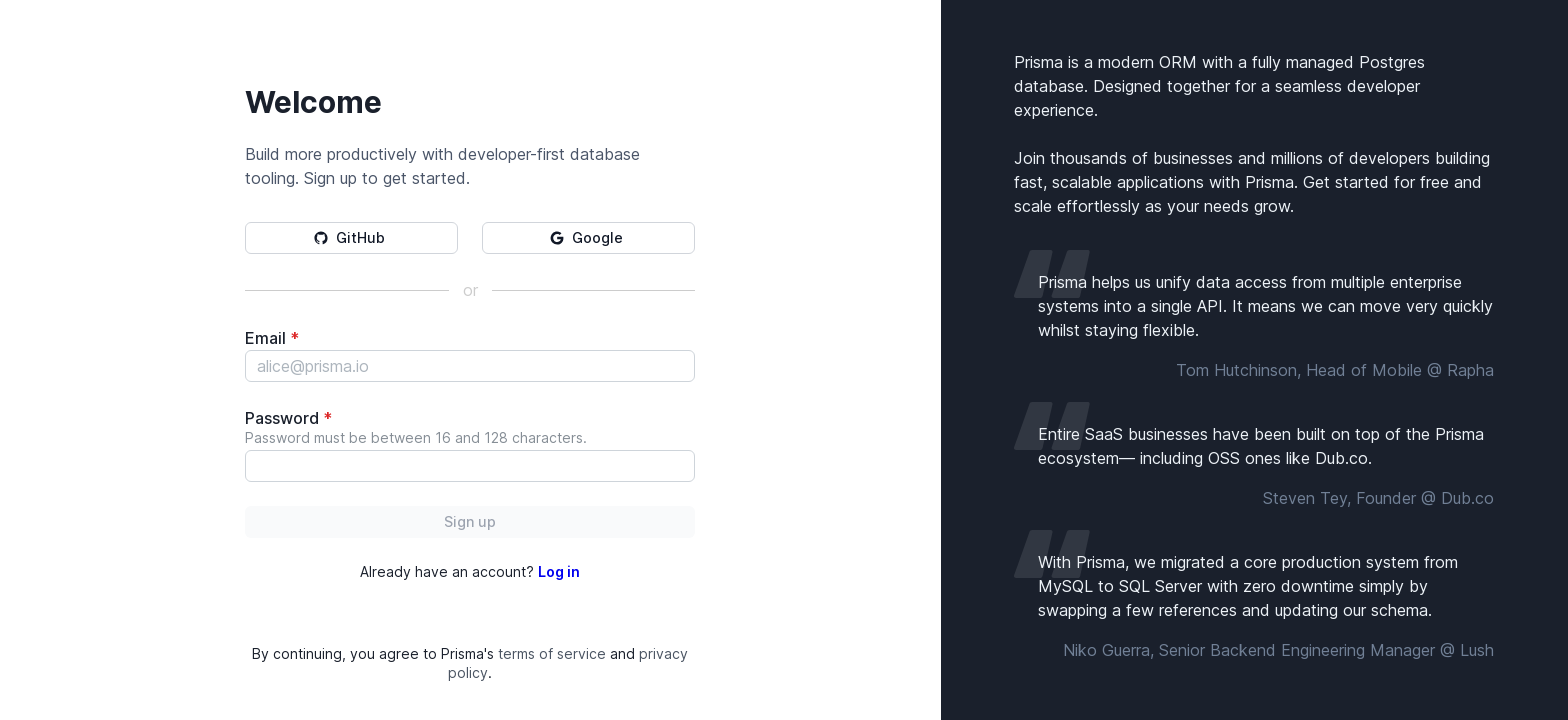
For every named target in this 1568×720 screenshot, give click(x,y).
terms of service (552, 653)
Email (272, 338)
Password (288, 418)
